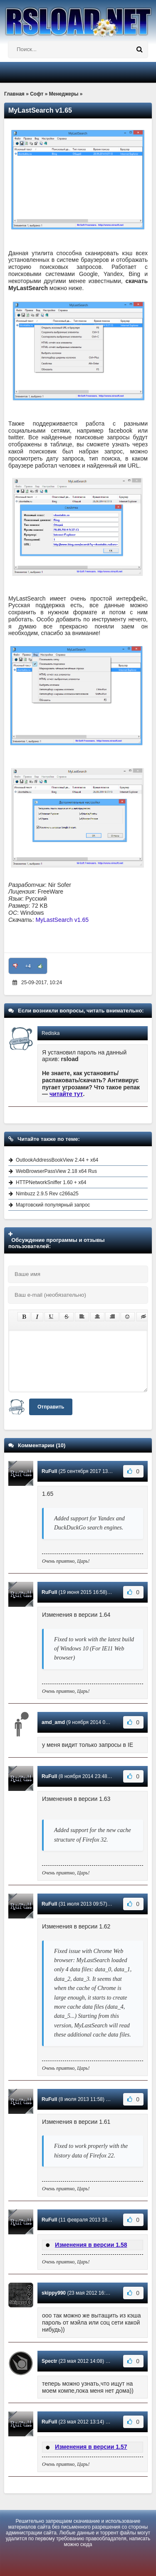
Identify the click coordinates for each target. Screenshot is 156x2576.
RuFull (49, 1471)
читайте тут (66, 1094)
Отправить (50, 1407)
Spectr (49, 2361)
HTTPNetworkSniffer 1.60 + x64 (51, 1182)
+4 (28, 965)
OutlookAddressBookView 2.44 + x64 (57, 1160)
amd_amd (53, 1722)
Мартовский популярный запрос (53, 1205)
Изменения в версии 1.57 (91, 2446)
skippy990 (54, 2293)
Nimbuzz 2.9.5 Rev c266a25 (47, 1194)
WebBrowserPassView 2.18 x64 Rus (56, 1171)
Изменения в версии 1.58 (91, 2244)
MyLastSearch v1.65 (62, 919)
